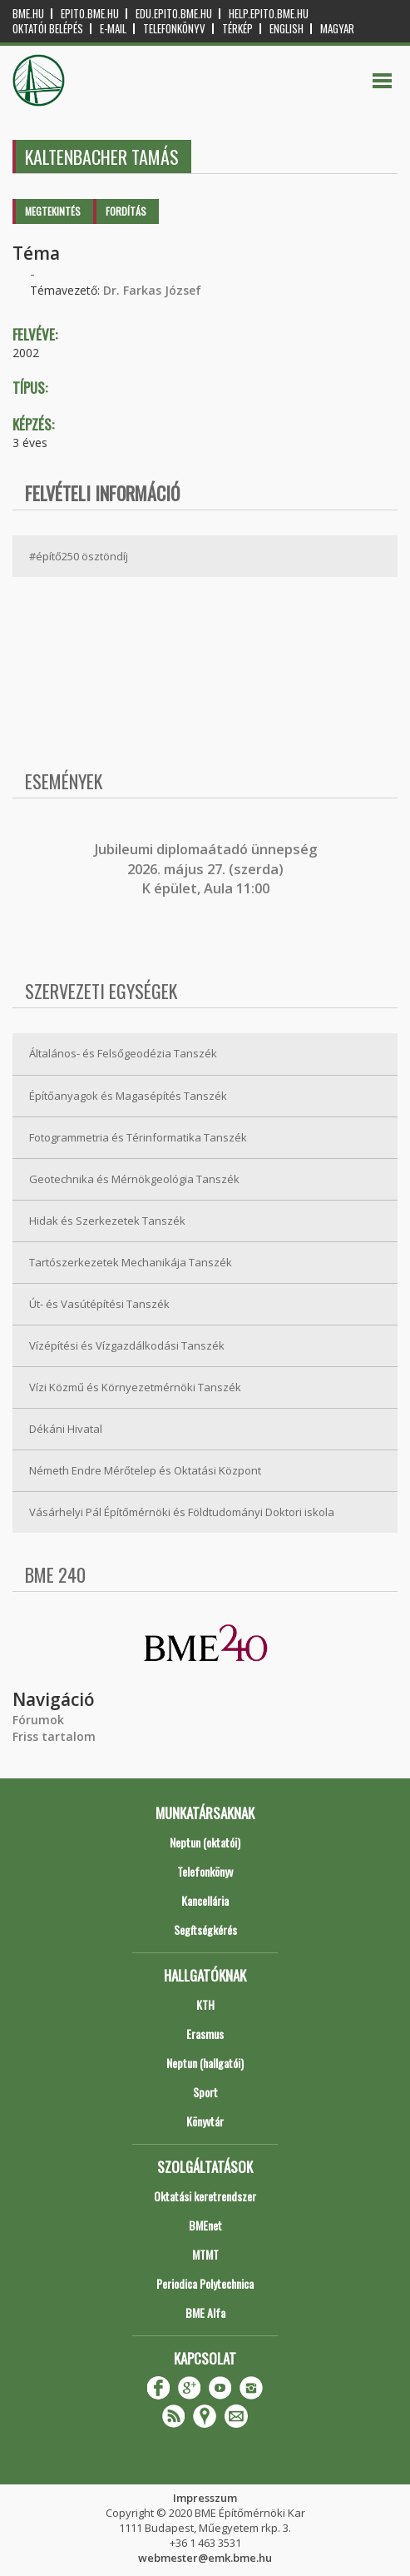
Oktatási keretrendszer (205, 2196)
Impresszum (205, 2497)
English (286, 28)
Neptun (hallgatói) (205, 2062)
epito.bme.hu (90, 13)
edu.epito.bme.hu (174, 13)
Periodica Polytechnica (205, 2283)
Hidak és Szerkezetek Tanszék (107, 1220)
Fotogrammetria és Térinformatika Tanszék (138, 1137)
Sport (205, 2092)
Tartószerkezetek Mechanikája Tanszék (130, 1262)
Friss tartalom (54, 1736)
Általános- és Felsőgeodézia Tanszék (123, 1053)
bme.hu (28, 13)
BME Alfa (205, 2312)
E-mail (113, 28)
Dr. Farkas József (152, 290)
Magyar (337, 28)
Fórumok (38, 1720)
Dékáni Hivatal (65, 1428)
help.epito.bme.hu (269, 13)
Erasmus (205, 2033)
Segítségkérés (205, 1929)
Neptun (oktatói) (205, 1842)
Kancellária (205, 1900)
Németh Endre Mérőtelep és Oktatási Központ (145, 1470)
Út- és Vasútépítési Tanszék (99, 1303)
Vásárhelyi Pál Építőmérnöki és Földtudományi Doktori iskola (181, 1511)
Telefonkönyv (174, 28)
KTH (205, 2004)
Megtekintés (53, 211)
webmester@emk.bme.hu (205, 2557)
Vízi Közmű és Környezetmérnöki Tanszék (135, 1387)
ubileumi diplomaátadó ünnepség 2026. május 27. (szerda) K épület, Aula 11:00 (207, 869)
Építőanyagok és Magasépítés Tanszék (128, 1095)
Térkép (237, 28)
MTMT (205, 2254)
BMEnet (205, 2225)
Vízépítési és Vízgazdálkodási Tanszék (127, 1345)
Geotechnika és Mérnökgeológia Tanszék (134, 1178)
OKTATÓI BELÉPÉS (47, 28)
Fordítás (126, 211)
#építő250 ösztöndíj (78, 556)
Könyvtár (205, 2121)
